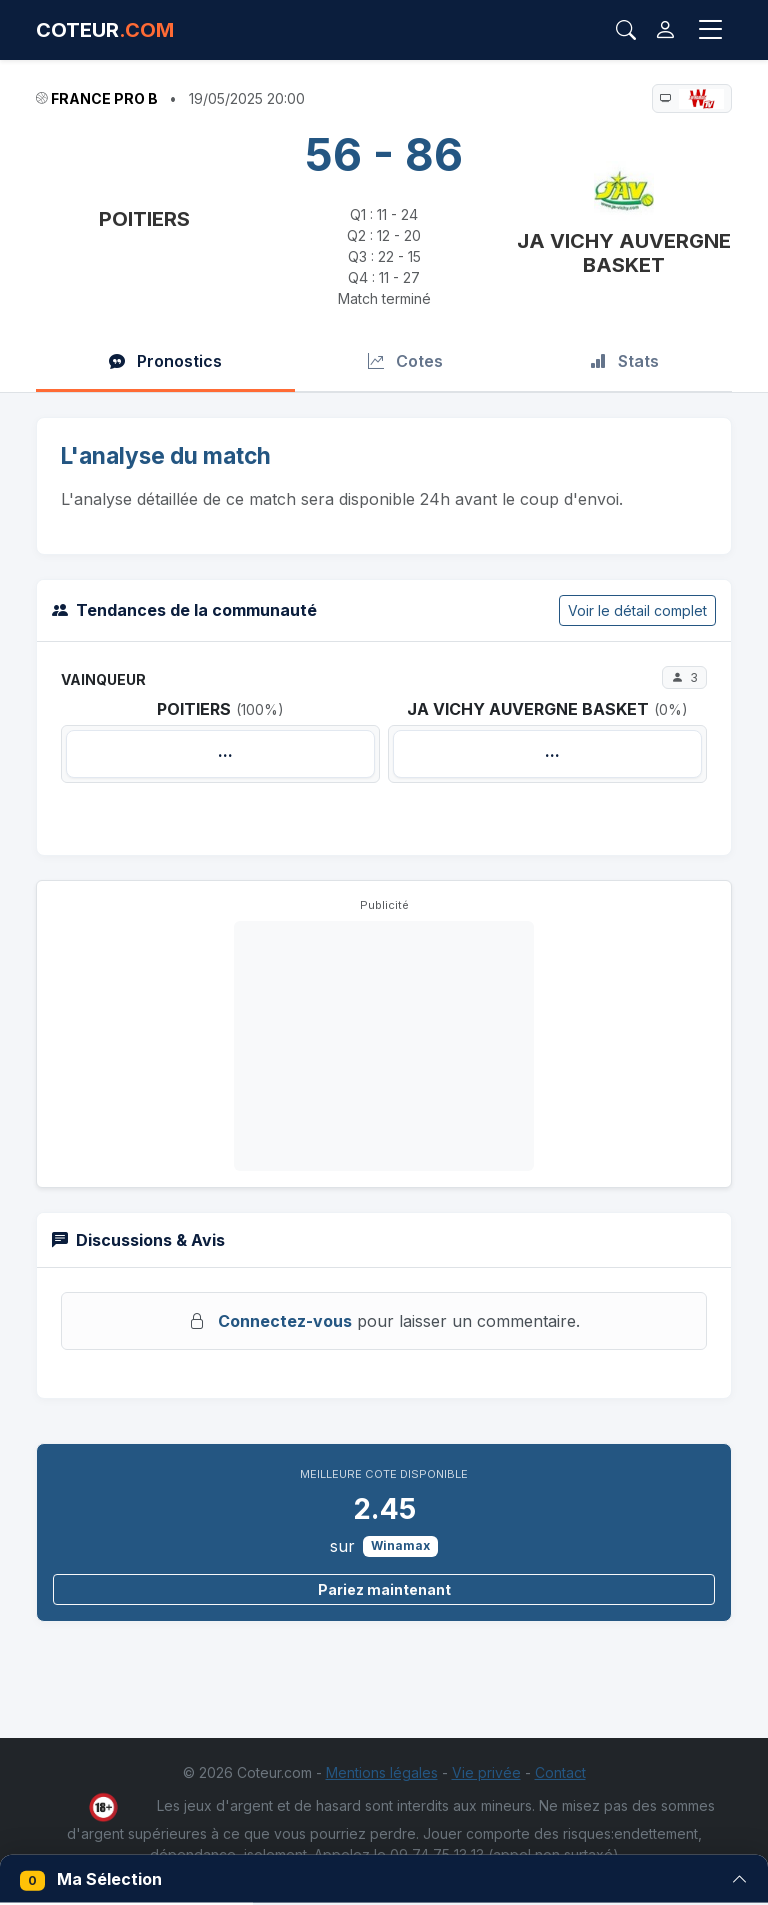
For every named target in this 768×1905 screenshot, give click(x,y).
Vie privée (486, 1772)
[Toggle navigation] (711, 30)
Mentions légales (382, 1772)
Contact (560, 1772)
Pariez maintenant (384, 1589)
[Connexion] (665, 30)
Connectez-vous (285, 1321)
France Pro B (104, 98)
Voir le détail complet (637, 610)
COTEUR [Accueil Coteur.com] (105, 30)
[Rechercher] (626, 30)
